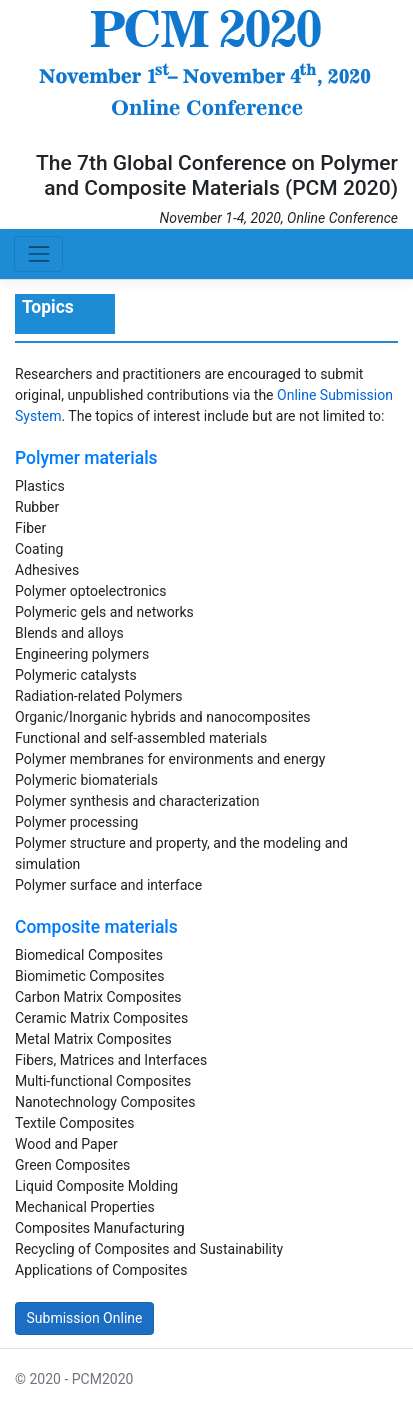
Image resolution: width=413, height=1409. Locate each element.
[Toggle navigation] (38, 253)
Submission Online (85, 1318)
